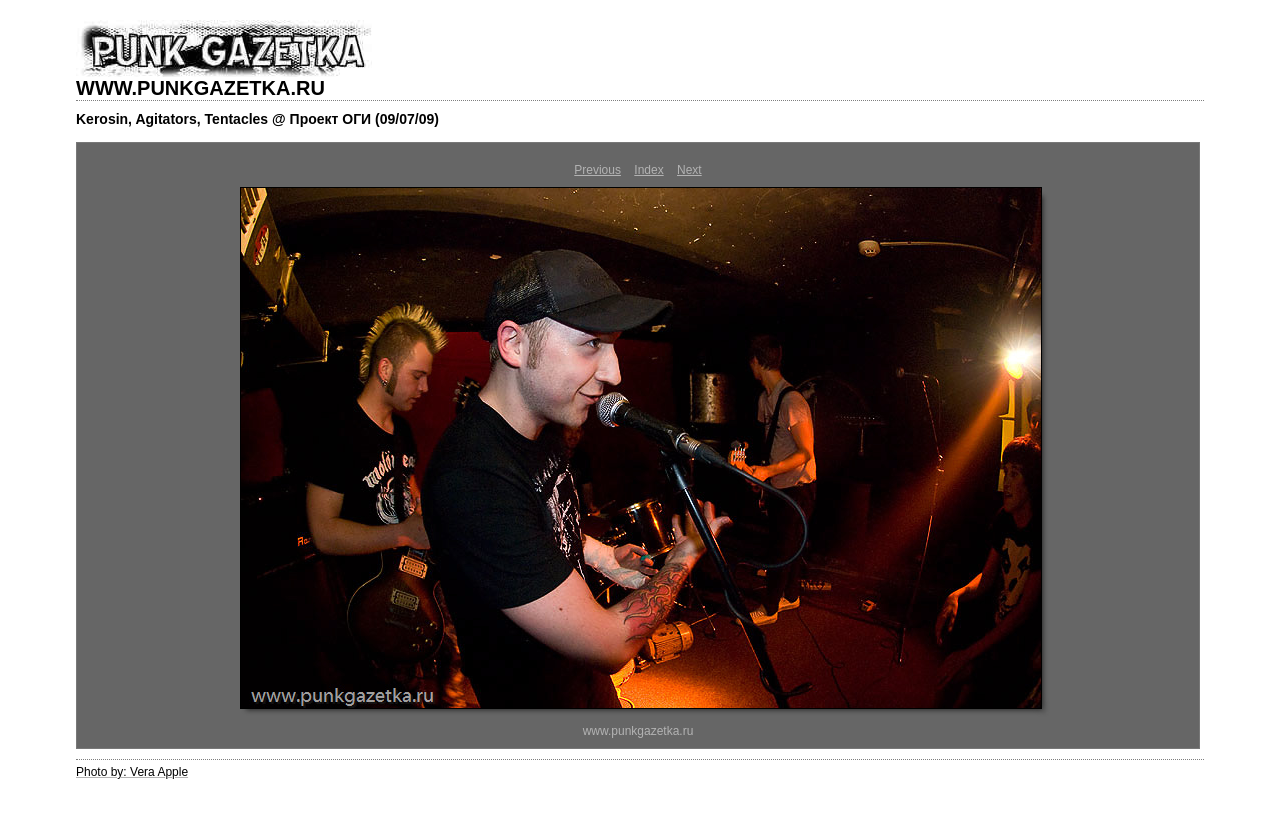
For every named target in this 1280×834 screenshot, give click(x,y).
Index (648, 170)
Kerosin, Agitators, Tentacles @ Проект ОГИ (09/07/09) (257, 119)
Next (689, 170)
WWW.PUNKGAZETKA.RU (200, 88)
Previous (597, 170)
